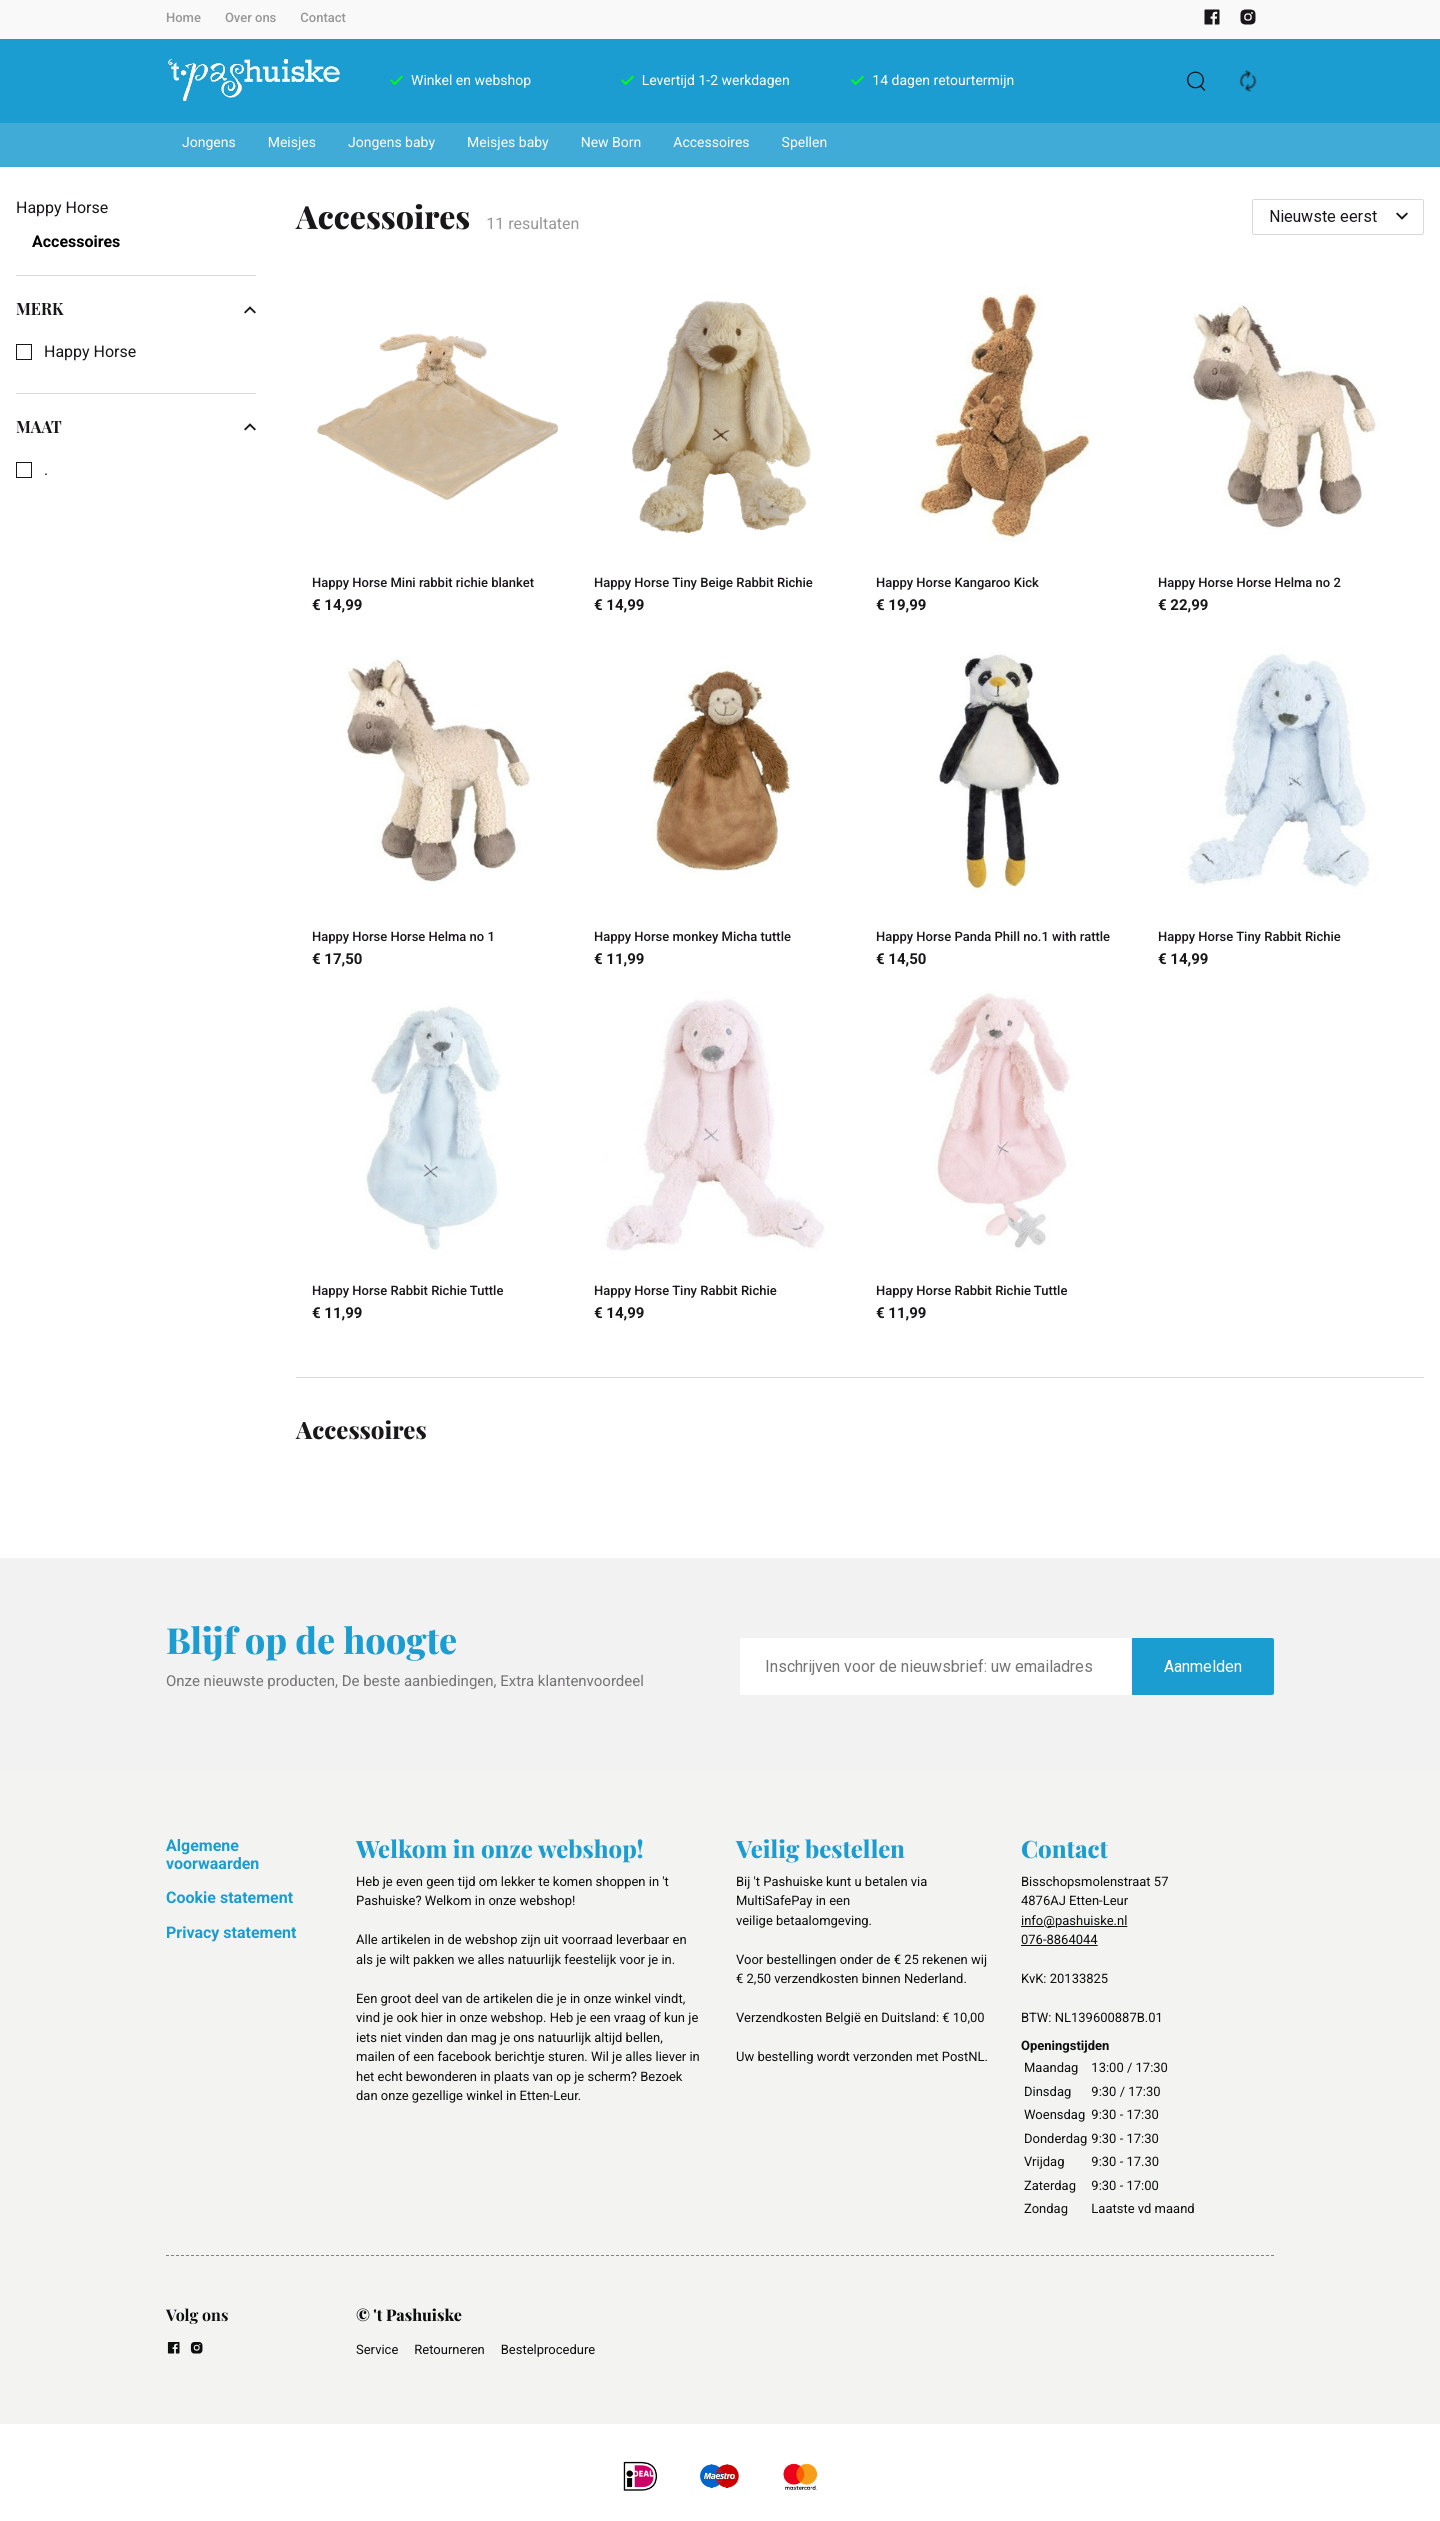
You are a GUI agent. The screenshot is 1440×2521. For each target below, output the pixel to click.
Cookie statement (229, 1897)
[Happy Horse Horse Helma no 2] (1283, 452)
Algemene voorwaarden (212, 1854)
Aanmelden (1203, 1666)
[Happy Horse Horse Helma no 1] (437, 806)
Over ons (250, 18)
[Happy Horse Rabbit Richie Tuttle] (437, 1160)
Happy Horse (90, 352)
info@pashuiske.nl (1074, 1921)
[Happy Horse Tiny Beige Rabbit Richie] (719, 452)
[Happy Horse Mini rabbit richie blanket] (437, 452)
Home (183, 18)
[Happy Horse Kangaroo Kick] (1001, 452)
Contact (323, 18)
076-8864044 (1059, 1940)
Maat (136, 427)
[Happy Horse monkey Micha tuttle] (719, 806)
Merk (136, 309)
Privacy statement (231, 1932)
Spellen (805, 143)
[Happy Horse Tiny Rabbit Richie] (1283, 806)
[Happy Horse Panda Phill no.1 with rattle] (1001, 806)
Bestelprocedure (548, 2350)
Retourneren (449, 2350)
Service (377, 2350)
